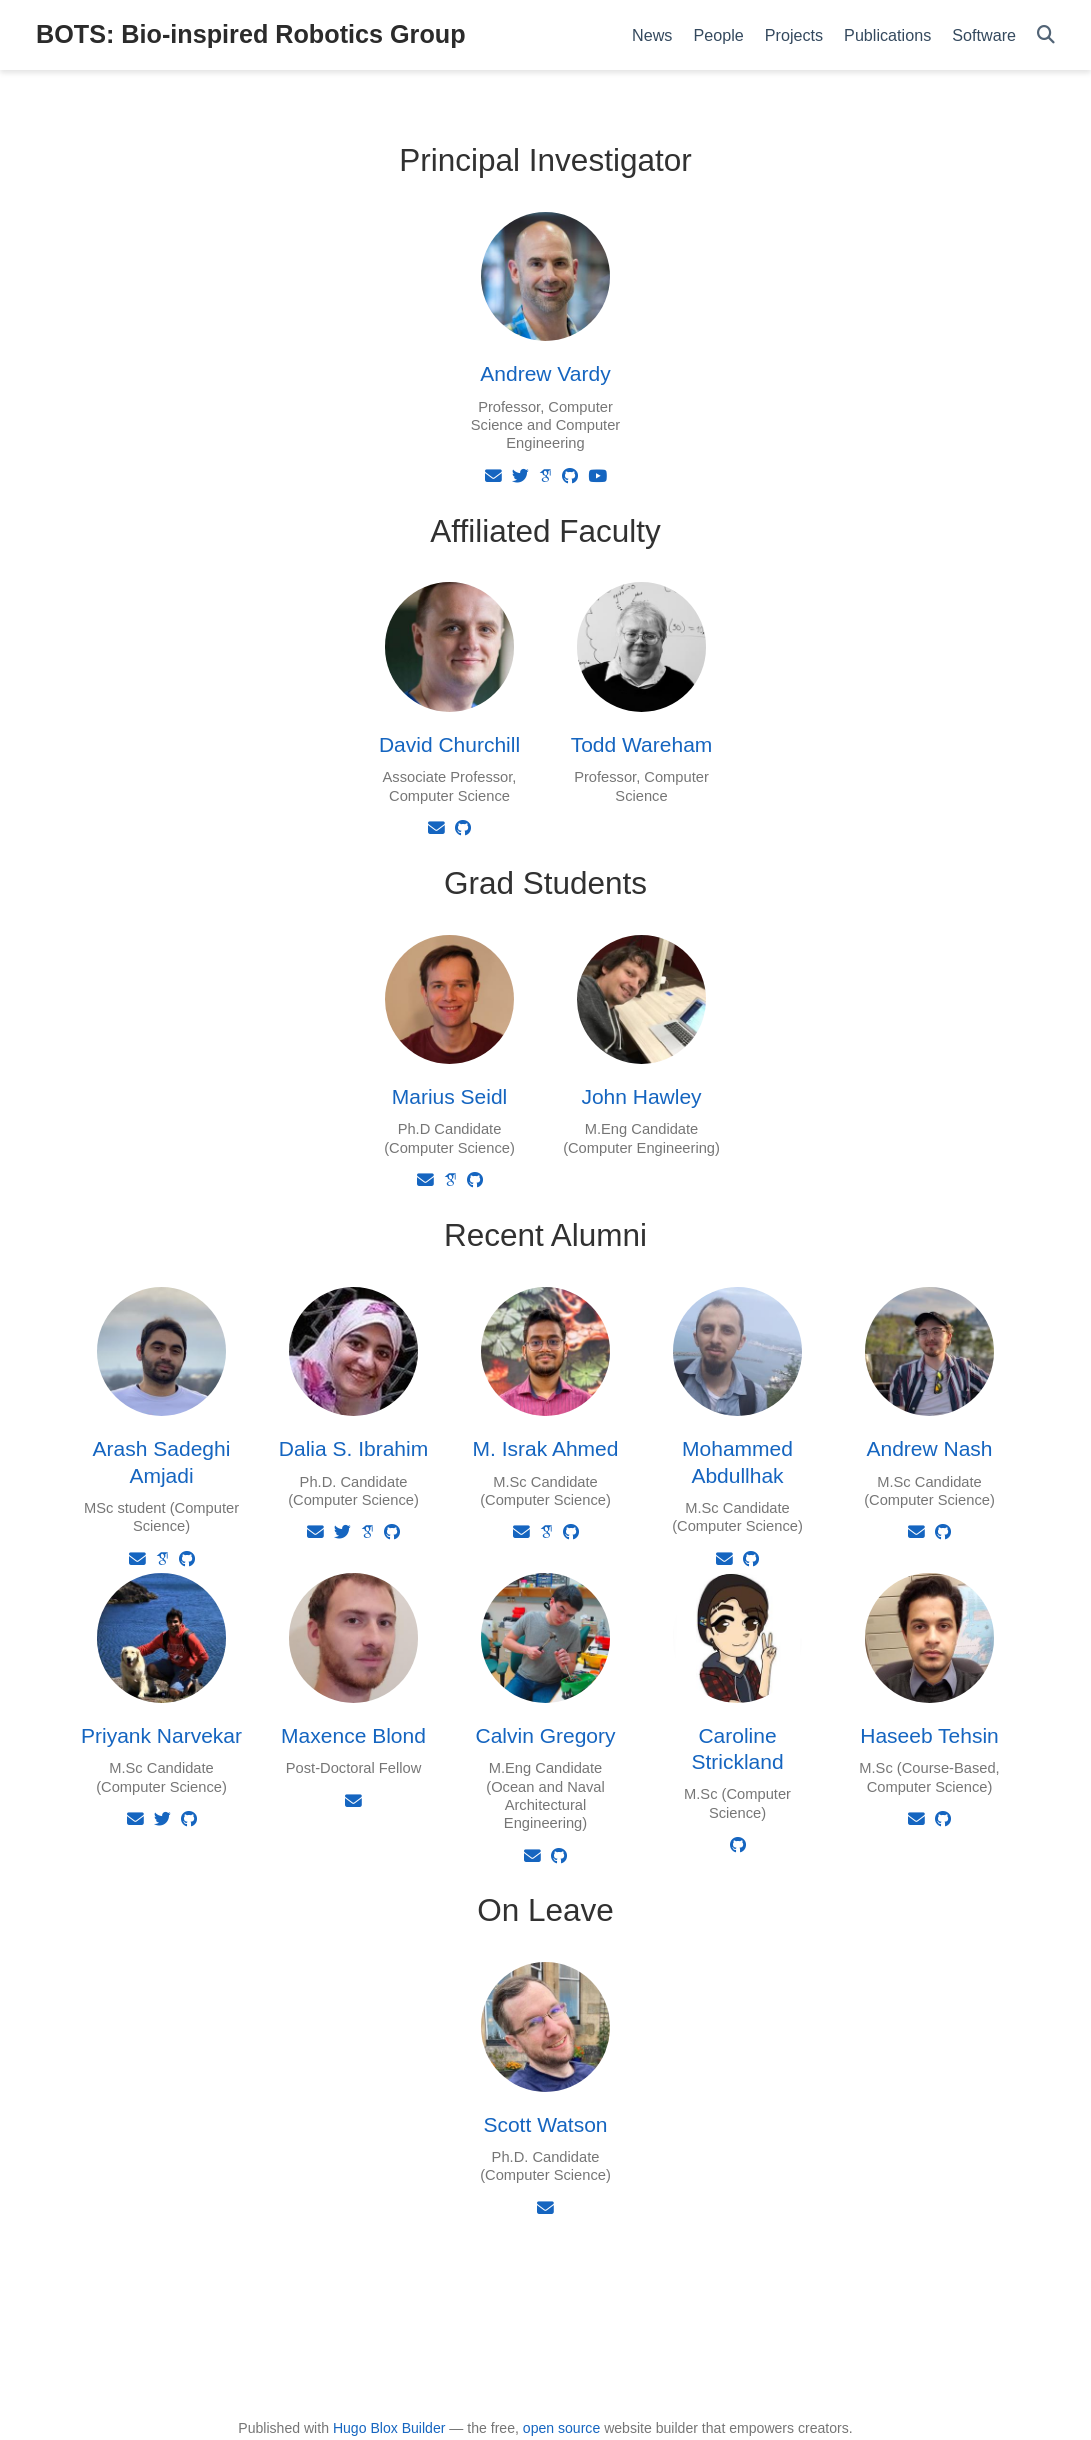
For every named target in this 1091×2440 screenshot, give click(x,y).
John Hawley (641, 1096)
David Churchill (449, 744)
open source (561, 2428)
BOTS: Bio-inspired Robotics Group (251, 34)
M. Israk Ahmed (546, 1448)
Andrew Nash (929, 1448)
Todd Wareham (642, 744)
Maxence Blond (353, 1735)
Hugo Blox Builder (389, 2428)
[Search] (1046, 35)
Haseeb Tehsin (929, 1735)
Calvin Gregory (545, 1735)
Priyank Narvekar (161, 1735)
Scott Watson (545, 2124)
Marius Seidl (450, 1096)
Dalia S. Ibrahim (353, 1448)
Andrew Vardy (545, 373)
